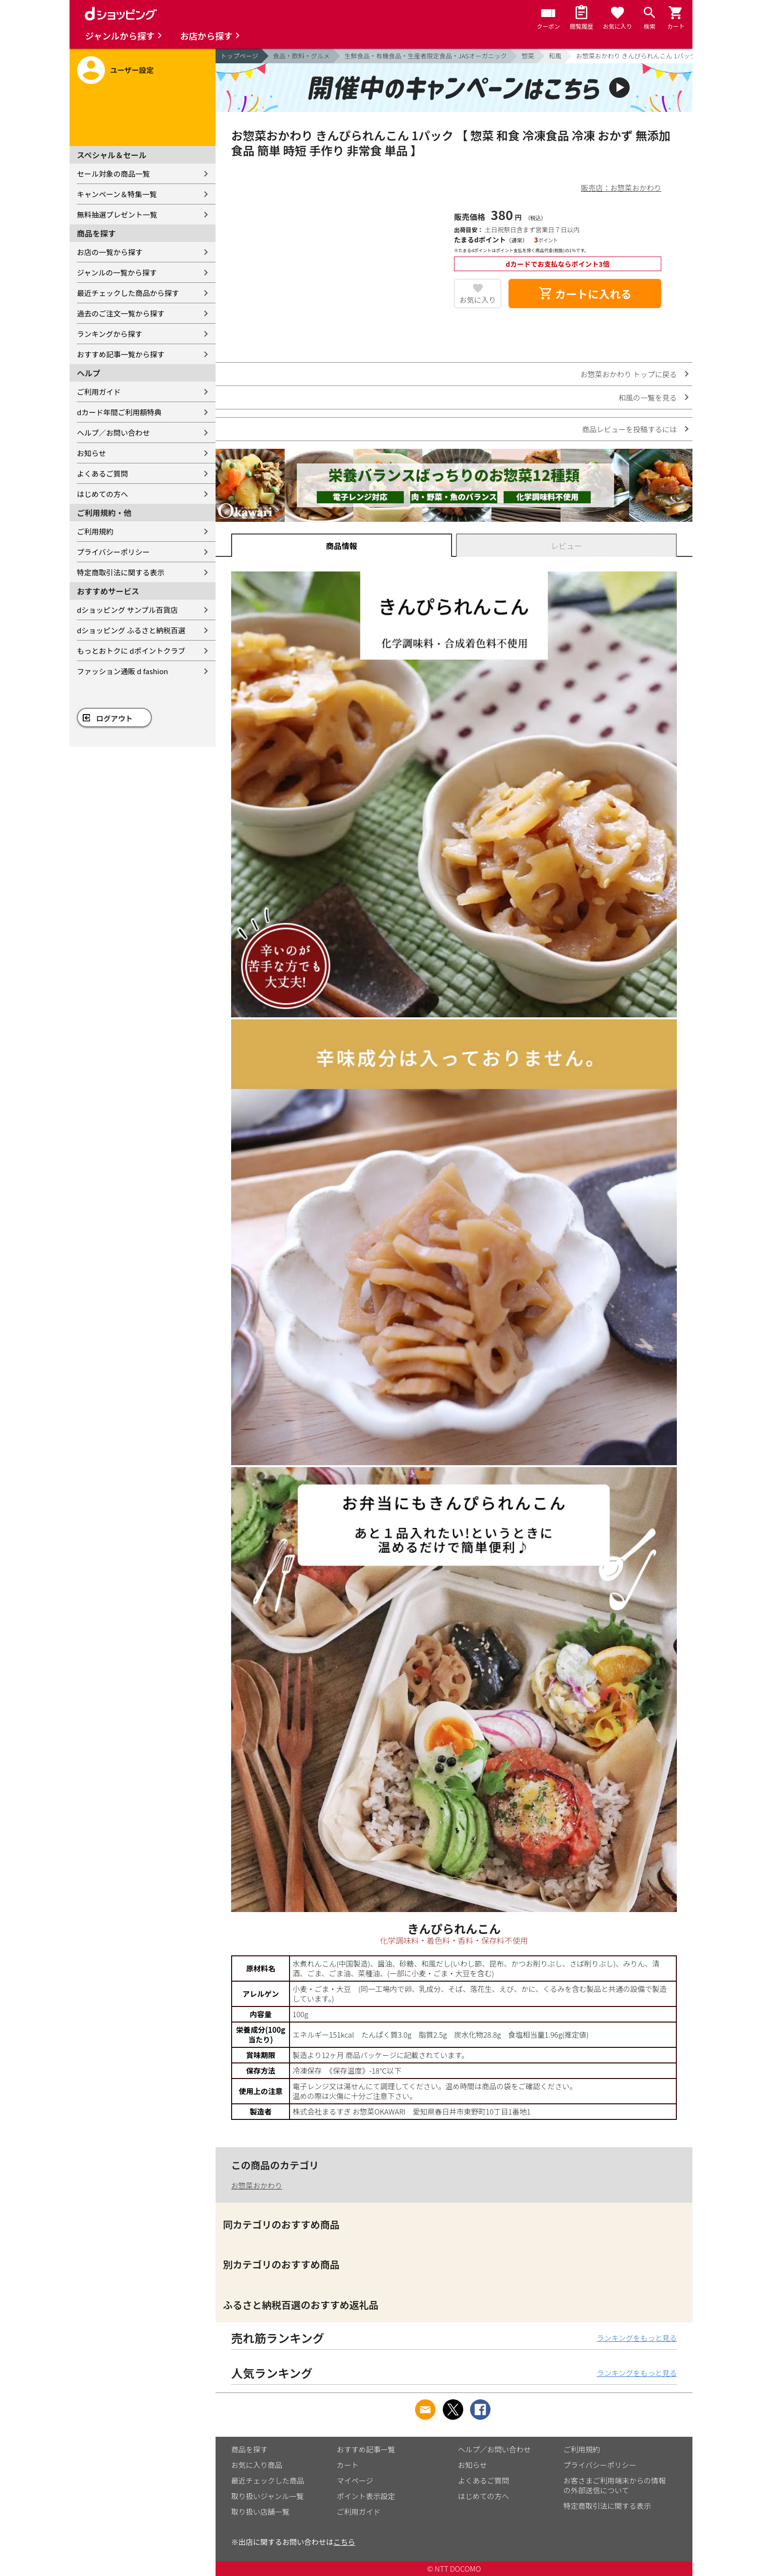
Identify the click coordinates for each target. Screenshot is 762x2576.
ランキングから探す (110, 334)
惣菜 (528, 55)
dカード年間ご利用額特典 (119, 412)
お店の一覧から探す (110, 252)
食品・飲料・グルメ (301, 55)
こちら (344, 2542)
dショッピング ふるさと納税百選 (131, 630)
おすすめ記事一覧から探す (120, 354)
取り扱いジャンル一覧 (267, 2496)
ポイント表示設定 (366, 2496)
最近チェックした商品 (267, 2480)
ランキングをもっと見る (637, 2338)
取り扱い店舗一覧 (260, 2511)
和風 (555, 55)
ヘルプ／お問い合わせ (113, 432)
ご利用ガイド (99, 391)
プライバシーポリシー (113, 552)
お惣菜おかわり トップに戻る (629, 374)
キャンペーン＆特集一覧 (117, 194)
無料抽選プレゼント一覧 (117, 214)
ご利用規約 (95, 531)
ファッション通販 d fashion (122, 671)
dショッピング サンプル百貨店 (127, 610)
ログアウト (114, 718)
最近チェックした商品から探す (128, 293)
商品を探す (249, 2449)
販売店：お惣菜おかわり (621, 188)
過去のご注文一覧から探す (120, 313)
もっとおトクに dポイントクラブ (131, 650)
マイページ (355, 2480)
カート (348, 2465)
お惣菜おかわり (256, 2185)
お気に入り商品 (256, 2465)
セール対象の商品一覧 (113, 173)
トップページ (239, 55)
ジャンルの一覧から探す (117, 272)
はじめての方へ (102, 494)
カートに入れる (585, 293)
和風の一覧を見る (647, 397)
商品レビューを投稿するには (629, 429)
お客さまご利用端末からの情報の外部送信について (614, 2485)
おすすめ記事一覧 (366, 2449)
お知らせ (91, 453)
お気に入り (477, 299)
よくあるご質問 (102, 473)
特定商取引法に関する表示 (120, 572)
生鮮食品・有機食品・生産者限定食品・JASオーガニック (426, 55)
